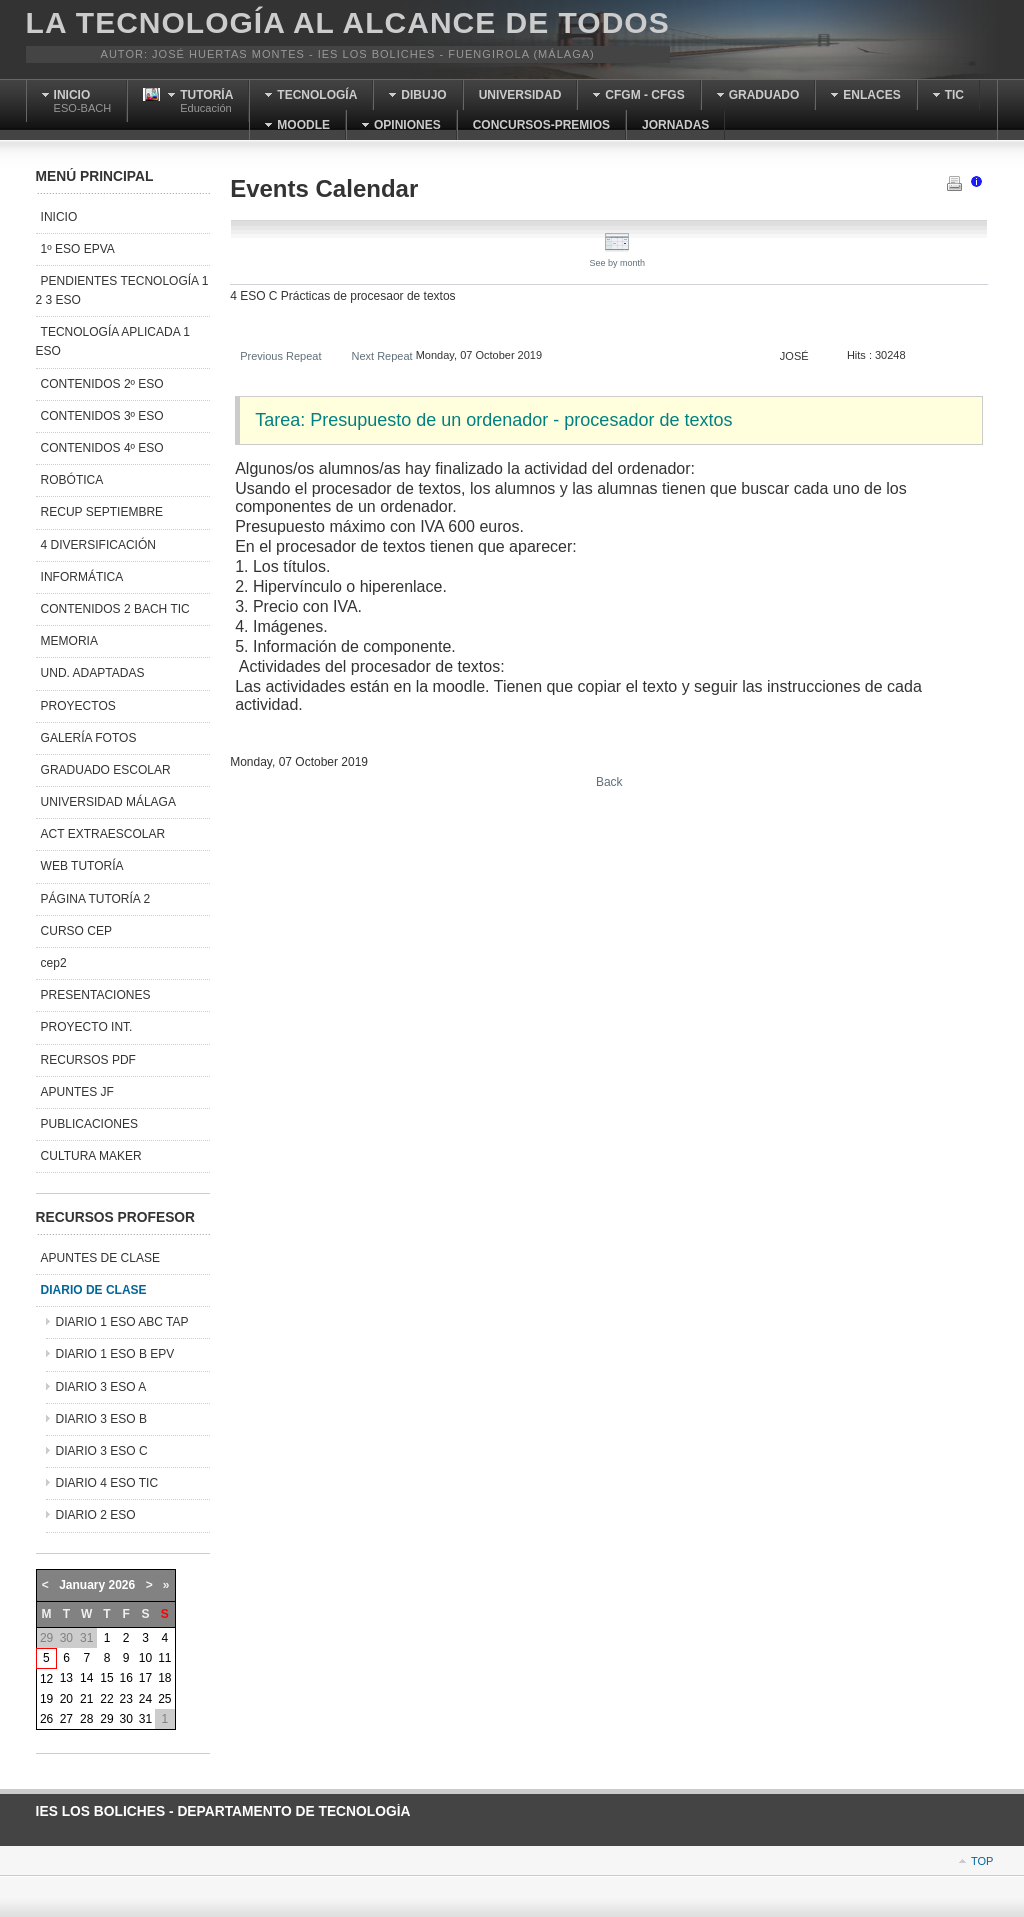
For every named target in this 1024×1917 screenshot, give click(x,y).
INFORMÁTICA (82, 577)
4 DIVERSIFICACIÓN (98, 545)
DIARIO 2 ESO (96, 1515)
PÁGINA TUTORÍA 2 (96, 899)
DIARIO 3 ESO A (101, 1387)
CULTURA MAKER (91, 1156)
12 (46, 1679)
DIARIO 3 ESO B (101, 1419)
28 (86, 1719)
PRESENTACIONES (96, 995)
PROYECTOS (78, 706)
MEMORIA (69, 641)
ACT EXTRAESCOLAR (103, 834)
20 (66, 1699)
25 (164, 1699)
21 (86, 1699)
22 (106, 1699)
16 (126, 1678)
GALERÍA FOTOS (89, 738)
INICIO (59, 217)
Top (982, 1861)
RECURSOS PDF (88, 1060)
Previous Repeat (280, 356)
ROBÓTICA (72, 480)
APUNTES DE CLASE (100, 1258)
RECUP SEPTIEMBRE (102, 512)
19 (46, 1699)
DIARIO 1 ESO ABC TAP (122, 1322)
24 (145, 1699)
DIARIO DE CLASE (94, 1290)
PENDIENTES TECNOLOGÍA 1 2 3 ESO (122, 290)
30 (126, 1719)
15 (106, 1678)
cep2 (54, 963)
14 (86, 1678)
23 (126, 1699)
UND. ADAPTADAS (93, 673)
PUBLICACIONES (89, 1124)
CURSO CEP (76, 931)
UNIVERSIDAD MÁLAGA (108, 802)
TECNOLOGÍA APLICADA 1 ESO (113, 341)
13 (66, 1678)
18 (164, 1678)
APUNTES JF (77, 1092)
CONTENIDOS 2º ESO (102, 384)
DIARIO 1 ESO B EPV (115, 1354)
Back (609, 782)
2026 (122, 1585)
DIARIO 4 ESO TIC (107, 1483)
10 (145, 1658)
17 (145, 1678)
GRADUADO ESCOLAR (106, 770)
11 (164, 1658)
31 (145, 1719)
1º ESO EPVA (78, 249)
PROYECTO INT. (87, 1027)
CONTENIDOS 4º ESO (102, 448)
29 (106, 1719)
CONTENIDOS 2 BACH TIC (115, 609)
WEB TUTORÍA (82, 866)
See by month (618, 257)
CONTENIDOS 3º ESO (102, 416)
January (82, 1585)
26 (46, 1719)
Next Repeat (381, 356)
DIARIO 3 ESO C (102, 1451)
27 (66, 1719)
